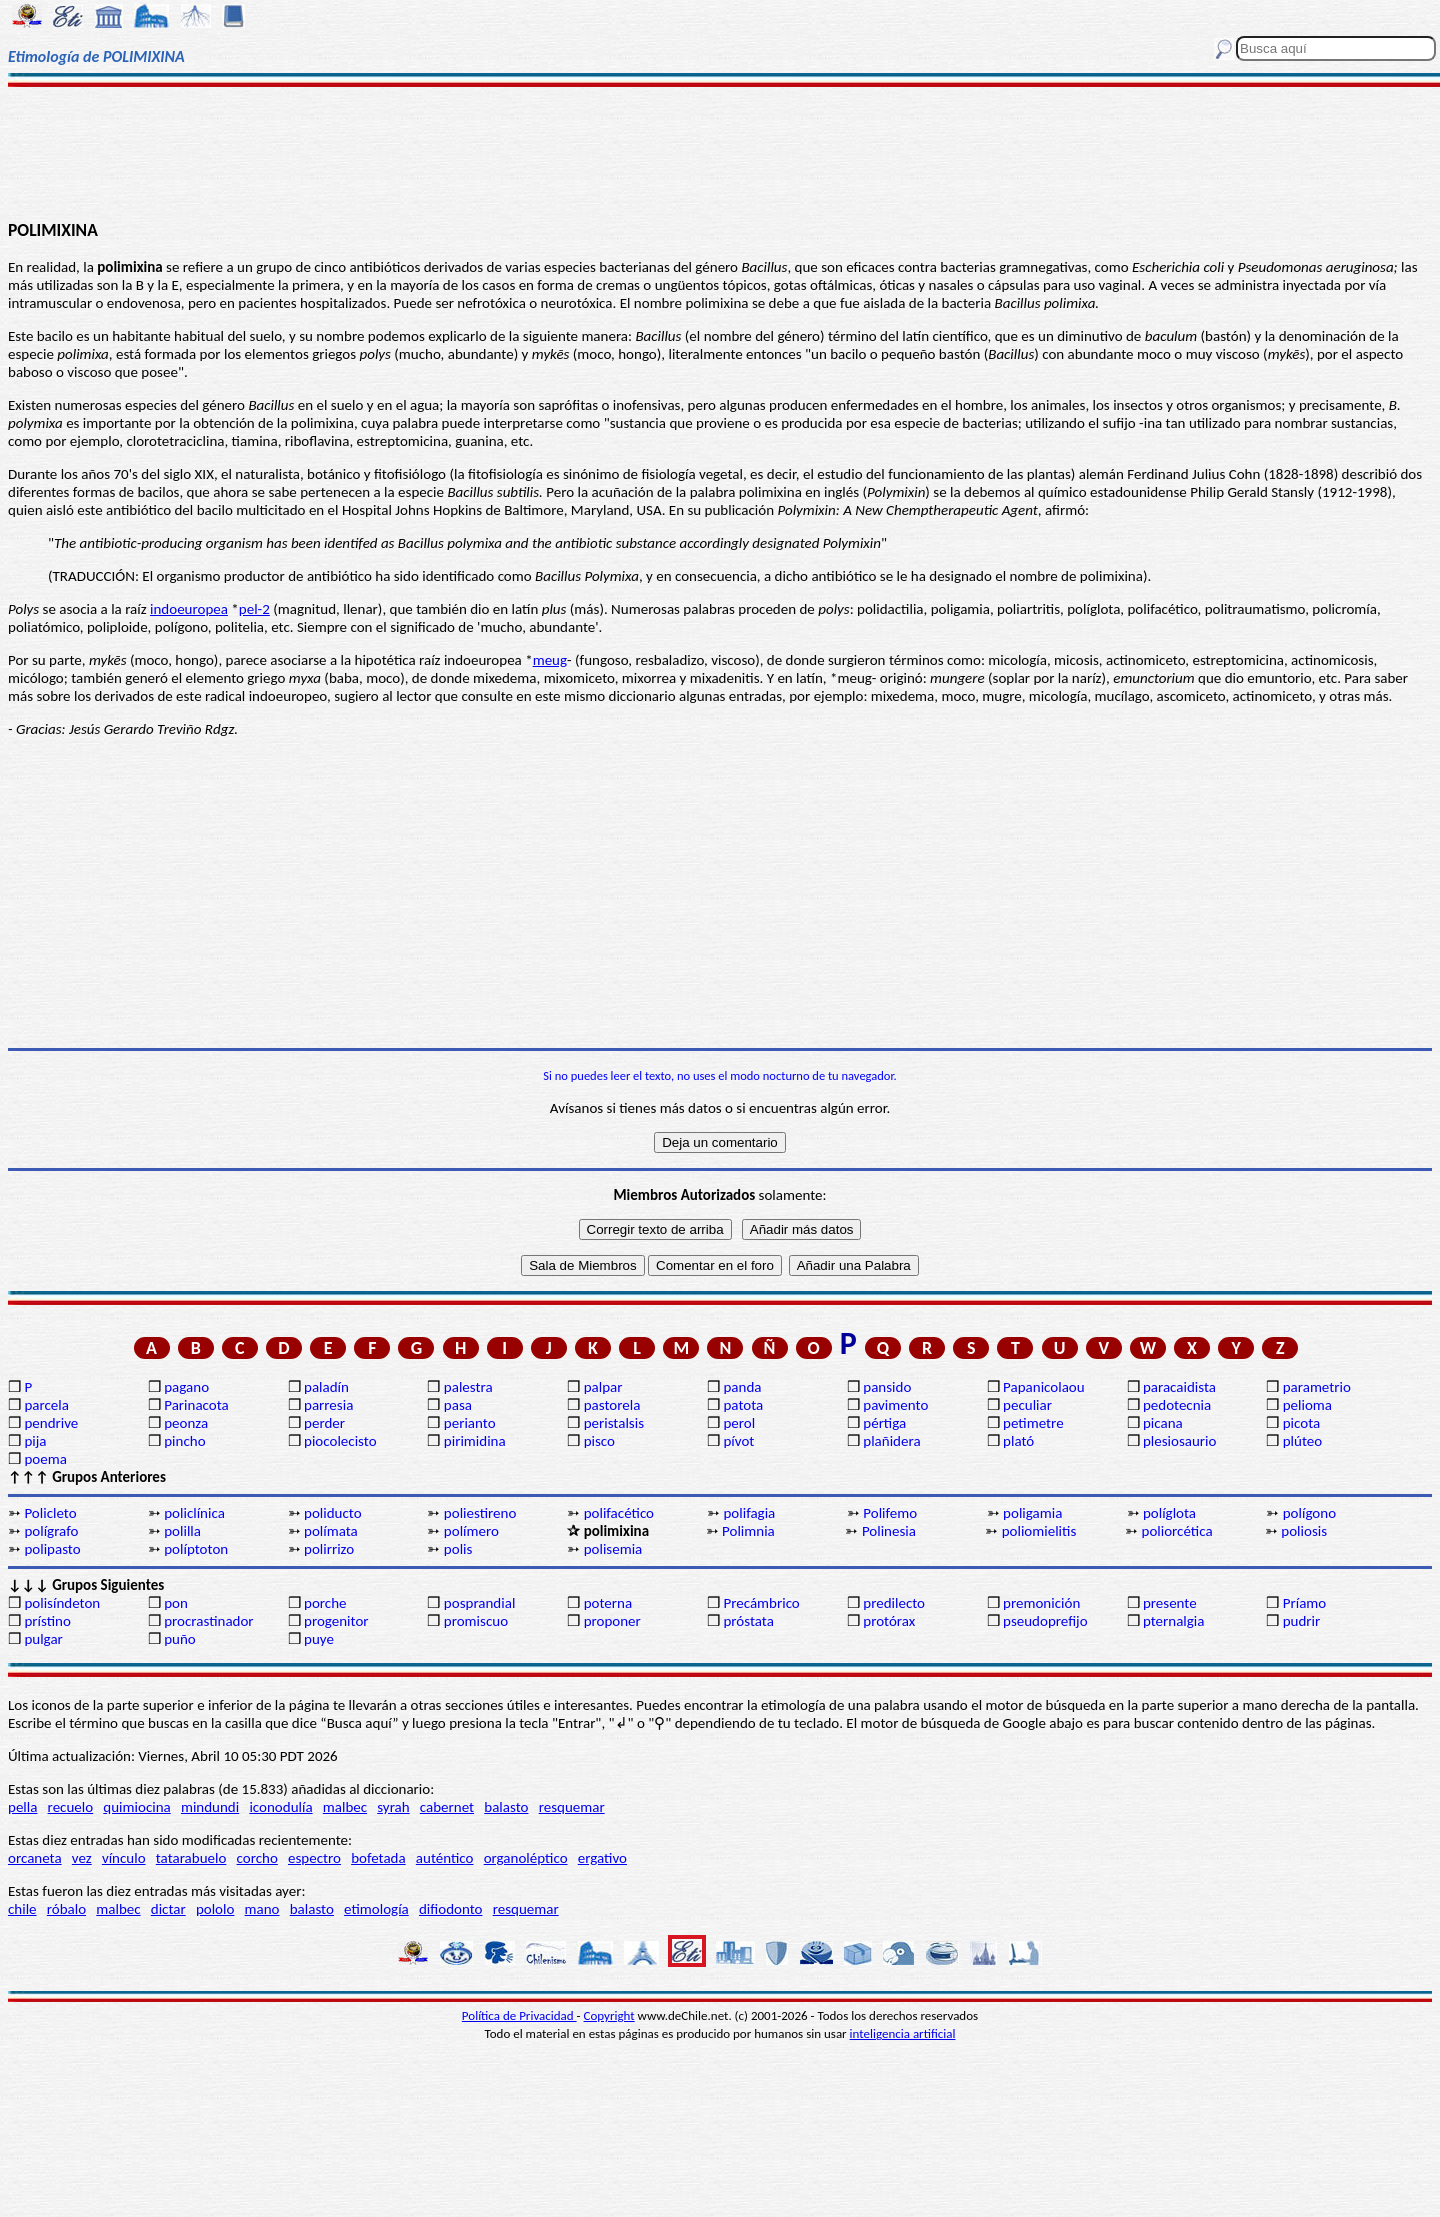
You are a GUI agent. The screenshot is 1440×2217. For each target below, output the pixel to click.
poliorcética (1177, 1531)
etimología (376, 1909)
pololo (215, 1909)
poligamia (1032, 1513)
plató (1018, 1441)
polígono (1309, 1513)
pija (35, 1441)
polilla (182, 1531)
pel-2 (254, 609)
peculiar (1027, 1405)
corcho (257, 1858)
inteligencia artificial (903, 2033)
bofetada (378, 1858)
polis (458, 1549)
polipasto (52, 1549)
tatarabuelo (191, 1858)
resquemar (572, 1807)
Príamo (1305, 1603)
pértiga (884, 1423)
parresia (328, 1405)
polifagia (749, 1513)
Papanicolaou (1044, 1387)
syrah (393, 1807)
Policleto (50, 1513)
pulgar (43, 1639)
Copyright (609, 2015)
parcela (46, 1405)
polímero (471, 1531)
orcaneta (35, 1858)
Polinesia (889, 1531)
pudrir (1302, 1621)
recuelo (71, 1807)
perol (739, 1423)
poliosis (1304, 1531)
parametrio (1317, 1387)
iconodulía (280, 1807)
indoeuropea (189, 609)
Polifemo (890, 1513)
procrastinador (208, 1621)
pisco (599, 1441)
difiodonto (451, 1909)
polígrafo (51, 1531)
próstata (748, 1621)
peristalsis (614, 1423)
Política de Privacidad (519, 2015)
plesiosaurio (1180, 1441)
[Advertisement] (720, 152)
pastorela (612, 1405)
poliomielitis (1039, 1531)
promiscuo (476, 1621)
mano (262, 1909)
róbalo (66, 1909)
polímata (331, 1531)
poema (45, 1459)
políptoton (196, 1549)
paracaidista (1179, 1387)
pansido (887, 1387)
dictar (168, 1909)
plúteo (1302, 1441)
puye (319, 1639)
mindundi (210, 1807)
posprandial (479, 1603)
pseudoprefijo (1045, 1621)
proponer (612, 1621)
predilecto (894, 1603)
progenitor (336, 1621)
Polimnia (748, 1531)
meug (550, 660)
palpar (603, 1387)
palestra (468, 1387)
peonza (186, 1423)
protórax (889, 1621)
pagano (186, 1387)
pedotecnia (1177, 1405)
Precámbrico (761, 1603)
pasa (458, 1405)
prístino (47, 1621)
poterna (608, 1603)
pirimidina (475, 1441)
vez (82, 1858)
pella (22, 1807)
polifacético (619, 1513)
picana (1163, 1423)
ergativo (602, 1858)
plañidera (891, 1441)
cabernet (447, 1807)
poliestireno (480, 1513)
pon (176, 1603)
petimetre (1033, 1423)
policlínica (194, 1513)
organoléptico (526, 1858)
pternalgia (1174, 1621)
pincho (184, 1441)
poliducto (333, 1513)
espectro (314, 1858)
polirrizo (329, 1549)
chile (22, 1909)
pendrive (51, 1423)
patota (743, 1405)
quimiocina (136, 1807)
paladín (326, 1387)
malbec (345, 1807)
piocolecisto (340, 1441)
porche (325, 1603)
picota (1301, 1423)
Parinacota (196, 1405)
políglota (1169, 1513)
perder (324, 1423)
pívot (738, 1441)
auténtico (445, 1858)
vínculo (124, 1858)
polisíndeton (62, 1603)
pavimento (895, 1405)
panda (742, 1387)
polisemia (613, 1549)
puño (180, 1639)
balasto (506, 1807)
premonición (1041, 1603)
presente (1170, 1603)
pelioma (1307, 1405)
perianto (470, 1423)
